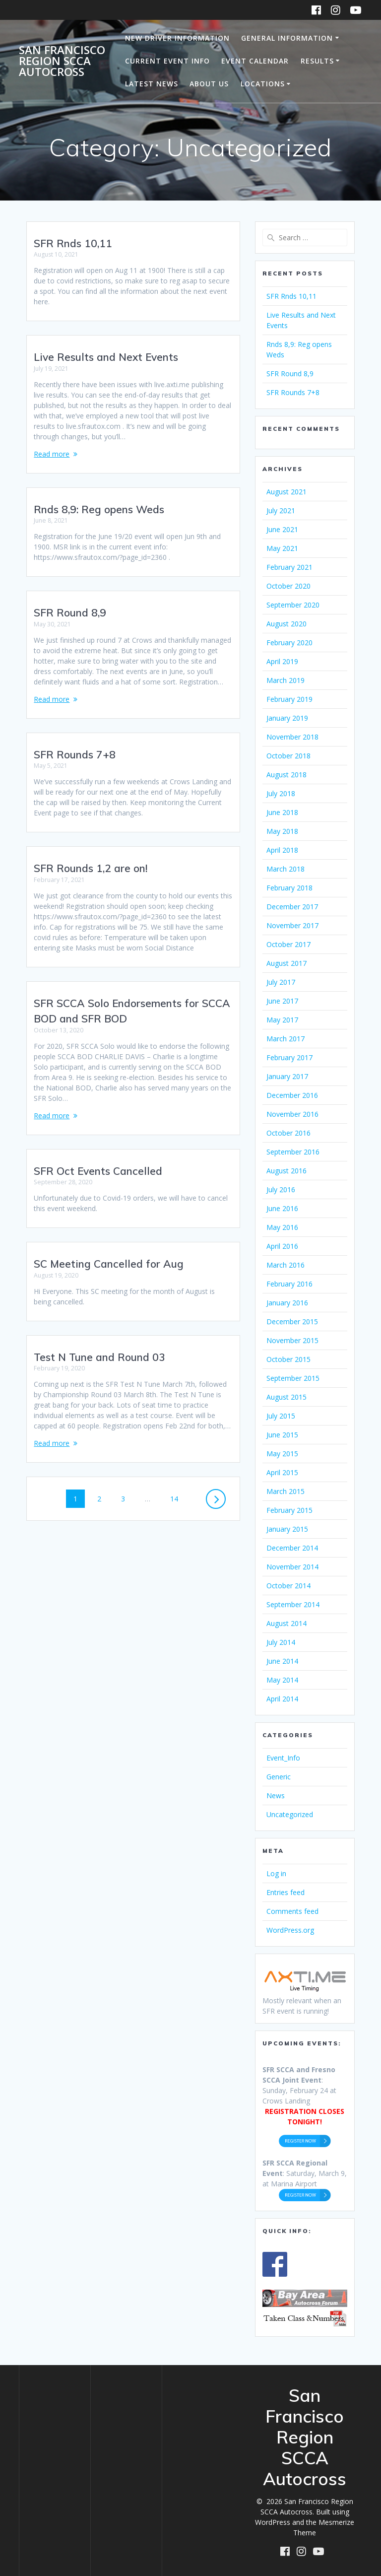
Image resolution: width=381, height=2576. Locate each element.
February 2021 (289, 567)
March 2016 (285, 1265)
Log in (276, 1873)
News (275, 1795)
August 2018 (286, 774)
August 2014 (286, 1623)
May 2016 (282, 1227)
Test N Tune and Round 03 (99, 1346)
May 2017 (282, 1019)
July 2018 (280, 793)
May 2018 (282, 831)
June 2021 (282, 529)
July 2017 (280, 982)
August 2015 (286, 1397)
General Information (287, 38)
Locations (263, 83)
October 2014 (288, 1585)
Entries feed (285, 1892)
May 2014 (282, 1680)
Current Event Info (167, 61)
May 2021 (282, 548)
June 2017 (282, 1001)
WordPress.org (290, 1930)
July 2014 (280, 1642)
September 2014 (292, 1604)
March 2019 (285, 680)
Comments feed (292, 1911)
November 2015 (292, 1340)
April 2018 (282, 850)
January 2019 (287, 718)
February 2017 (289, 1057)
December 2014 (292, 1548)
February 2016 (289, 1283)
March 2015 (285, 1491)
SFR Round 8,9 (70, 602)
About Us (209, 83)
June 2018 (282, 812)
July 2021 (280, 510)
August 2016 (286, 1170)
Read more (51, 443)
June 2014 (282, 1661)
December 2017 (292, 906)
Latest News (151, 83)
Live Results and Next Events (106, 346)
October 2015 (288, 1359)
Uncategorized (289, 1814)
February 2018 (289, 887)
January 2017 (287, 1076)
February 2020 (289, 642)
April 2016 (282, 1246)
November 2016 (292, 1114)
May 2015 (282, 1453)
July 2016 (280, 1189)
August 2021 (286, 491)
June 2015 (282, 1434)
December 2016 (292, 1095)
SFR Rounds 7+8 (75, 744)
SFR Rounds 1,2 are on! (90, 857)
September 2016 (292, 1151)
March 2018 (285, 869)
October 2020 (288, 586)
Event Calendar (255, 61)
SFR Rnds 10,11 (73, 243)
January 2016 (287, 1302)
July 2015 (280, 1416)
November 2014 (292, 1566)
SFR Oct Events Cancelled (98, 1160)
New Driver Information (177, 38)
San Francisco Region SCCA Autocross (62, 61)
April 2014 (282, 1698)
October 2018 (288, 755)
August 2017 (286, 963)
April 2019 (282, 661)
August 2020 (286, 623)
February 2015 (289, 1510)
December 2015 (292, 1321)
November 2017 (292, 925)
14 (178, 1488)
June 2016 (282, 1208)
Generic (278, 1776)
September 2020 (292, 605)
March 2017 (285, 1038)
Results (317, 61)
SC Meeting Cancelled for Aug (109, 1253)
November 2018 (292, 737)
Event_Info (283, 1758)
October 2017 (288, 944)
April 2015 (282, 1472)
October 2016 (288, 1133)
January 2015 (287, 1529)
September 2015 (292, 1378)
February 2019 (289, 699)
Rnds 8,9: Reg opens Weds (99, 498)
